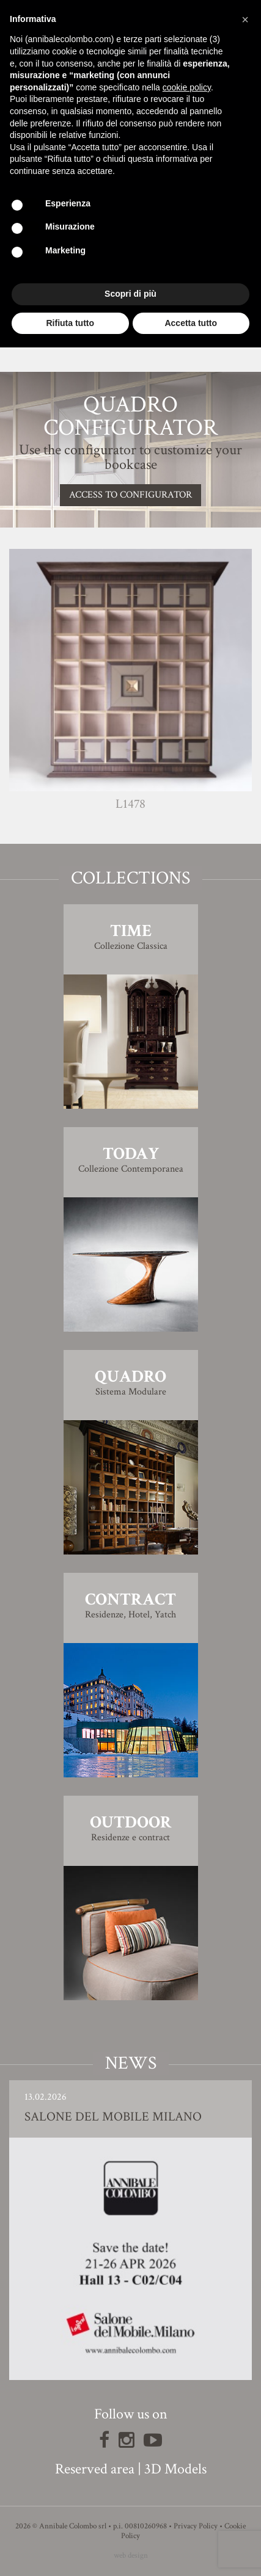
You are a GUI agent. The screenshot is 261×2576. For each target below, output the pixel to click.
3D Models (175, 2468)
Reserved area (94, 2468)
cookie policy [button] (187, 87)
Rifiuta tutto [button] (70, 323)
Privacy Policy (196, 2526)
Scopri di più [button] (130, 294)
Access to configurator (130, 494)
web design (131, 2555)
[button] (245, 19)
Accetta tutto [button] (190, 323)
